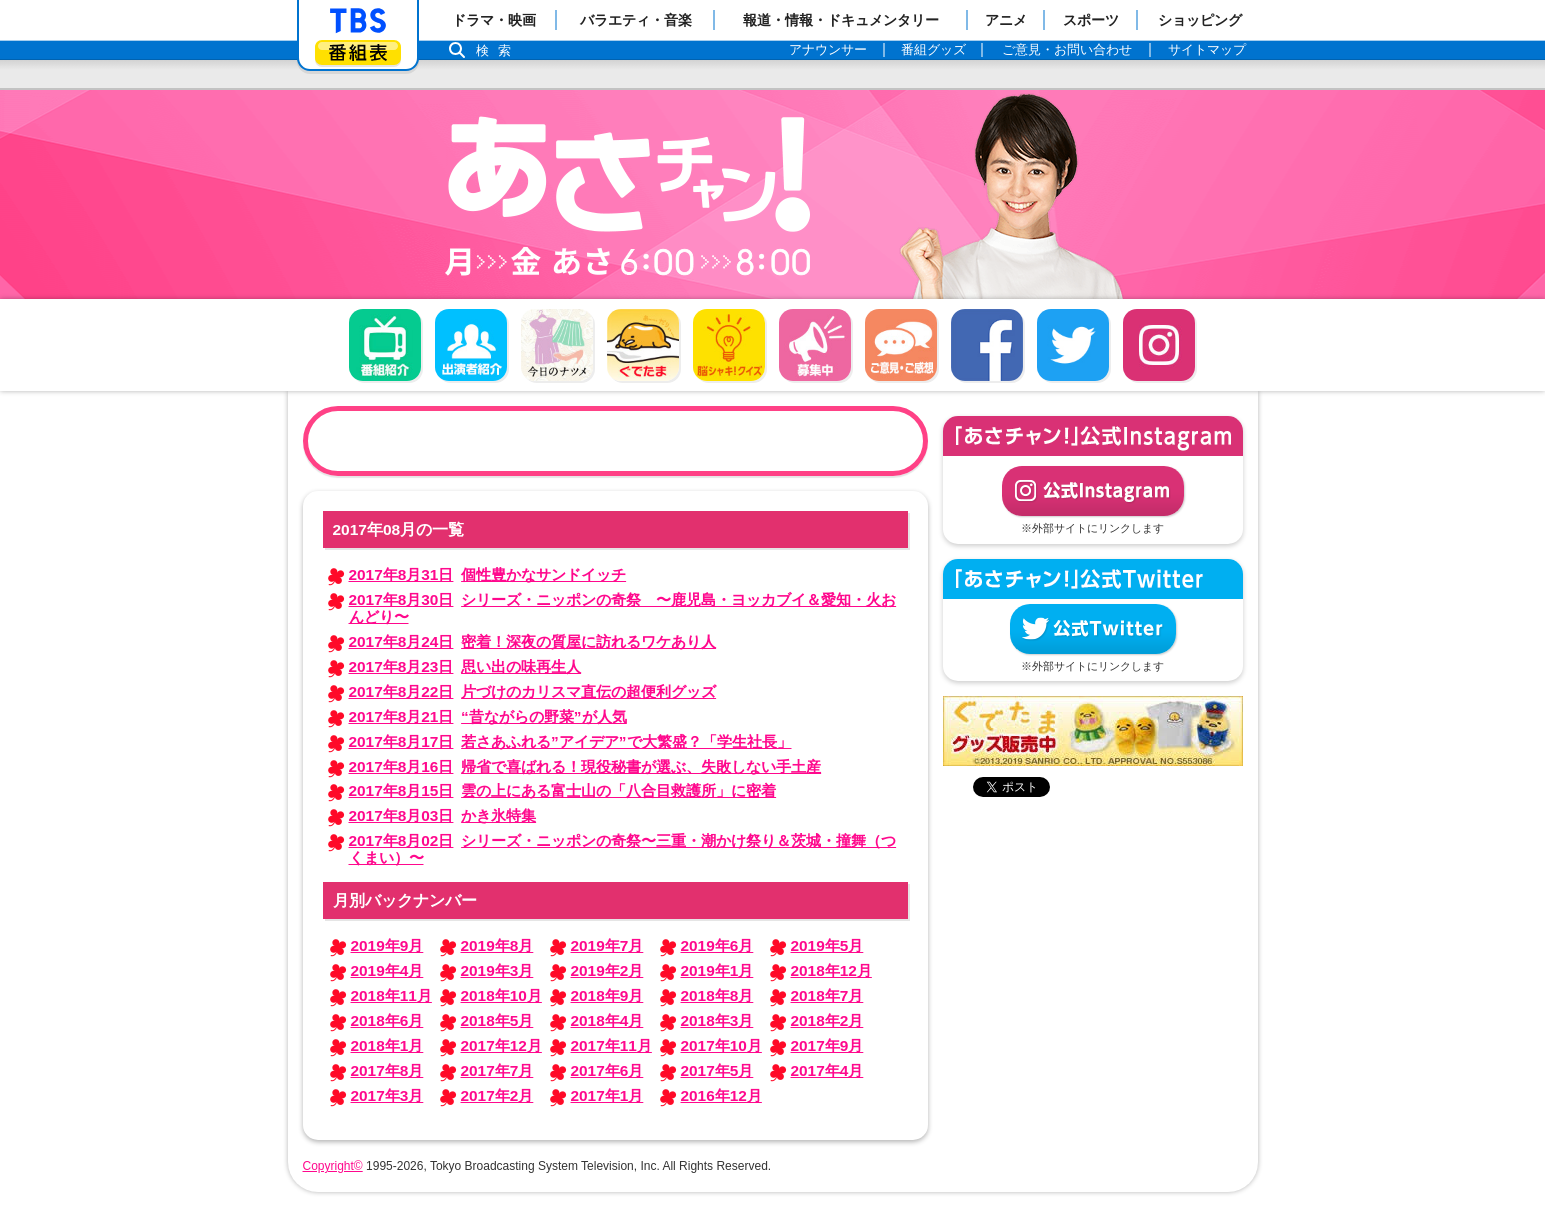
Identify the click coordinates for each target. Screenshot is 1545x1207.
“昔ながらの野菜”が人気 (488, 716)
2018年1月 (387, 1045)
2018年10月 (501, 995)
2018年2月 (827, 1020)
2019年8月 (497, 945)
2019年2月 (607, 970)
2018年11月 (391, 995)
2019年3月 (497, 970)
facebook (987, 345)
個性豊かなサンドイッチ (488, 574)
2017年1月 (607, 1095)
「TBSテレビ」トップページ (358, 21)
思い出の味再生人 (465, 666)
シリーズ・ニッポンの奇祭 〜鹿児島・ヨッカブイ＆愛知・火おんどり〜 (623, 608)
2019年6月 (717, 945)
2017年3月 (387, 1095)
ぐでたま (643, 345)
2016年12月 (721, 1095)
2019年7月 (607, 945)
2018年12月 (831, 970)
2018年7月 (827, 995)
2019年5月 (827, 945)
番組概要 (385, 345)
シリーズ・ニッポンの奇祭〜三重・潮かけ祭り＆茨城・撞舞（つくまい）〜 (623, 849)
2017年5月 (717, 1070)
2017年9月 (827, 1045)
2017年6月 (607, 1070)
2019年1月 (717, 970)
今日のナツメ (557, 345)
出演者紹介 (471, 345)
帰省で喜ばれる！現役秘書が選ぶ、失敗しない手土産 (585, 766)
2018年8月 (717, 995)
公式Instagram (1093, 491)
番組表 (358, 52)
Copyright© (333, 1166)
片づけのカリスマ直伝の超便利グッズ (533, 691)
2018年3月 (717, 1020)
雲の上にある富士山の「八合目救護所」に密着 (563, 790)
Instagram (1159, 345)
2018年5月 (497, 1020)
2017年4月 (827, 1070)
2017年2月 (497, 1095)
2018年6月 (387, 1020)
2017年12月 (501, 1045)
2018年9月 (607, 995)
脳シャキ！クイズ (729, 345)
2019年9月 (387, 945)
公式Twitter (1093, 629)
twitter (1073, 345)
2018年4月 (607, 1020)
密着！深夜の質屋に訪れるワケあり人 (533, 641)
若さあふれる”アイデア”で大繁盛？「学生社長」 (570, 741)
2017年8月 (387, 1070)
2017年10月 (721, 1045)
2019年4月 (387, 970)
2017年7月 (497, 1070)
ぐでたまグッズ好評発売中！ (1093, 731)
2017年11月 (611, 1045)
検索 (499, 50)
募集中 (815, 345)
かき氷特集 (443, 815)
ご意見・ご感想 (901, 345)
